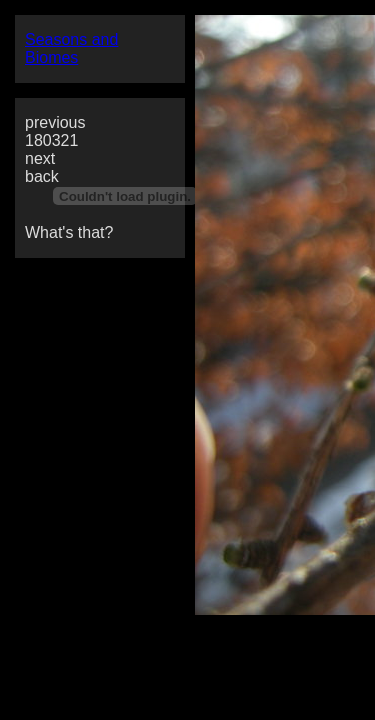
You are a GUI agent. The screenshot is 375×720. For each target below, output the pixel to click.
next (40, 158)
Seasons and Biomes (71, 48)
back (42, 176)
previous (55, 122)
